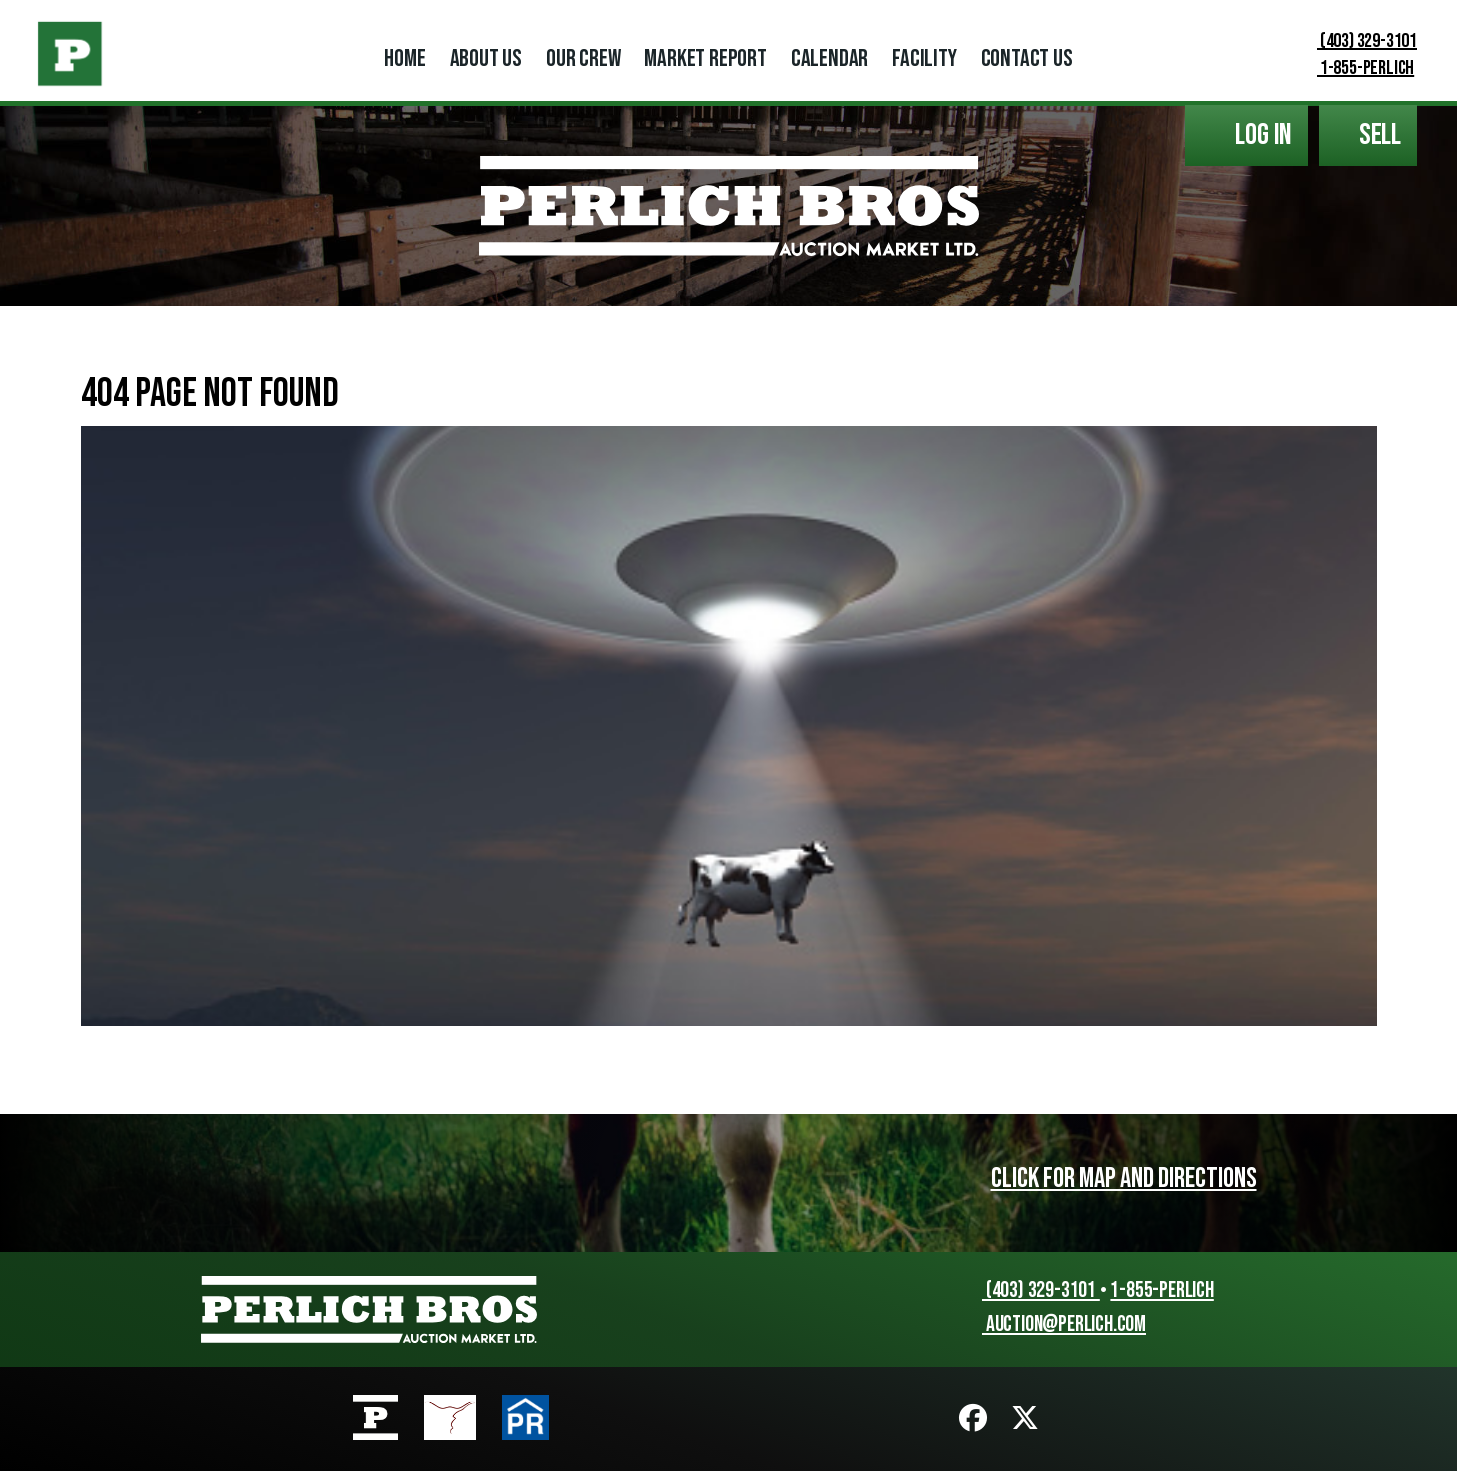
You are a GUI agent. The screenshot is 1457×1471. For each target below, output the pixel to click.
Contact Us (1027, 58)
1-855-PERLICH (1352, 68)
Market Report (705, 58)
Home (404, 58)
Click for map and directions (1124, 1178)
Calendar (829, 58)
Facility (924, 58)
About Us (486, 58)
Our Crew (583, 58)
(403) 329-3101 (1354, 41)
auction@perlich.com (1054, 1324)
